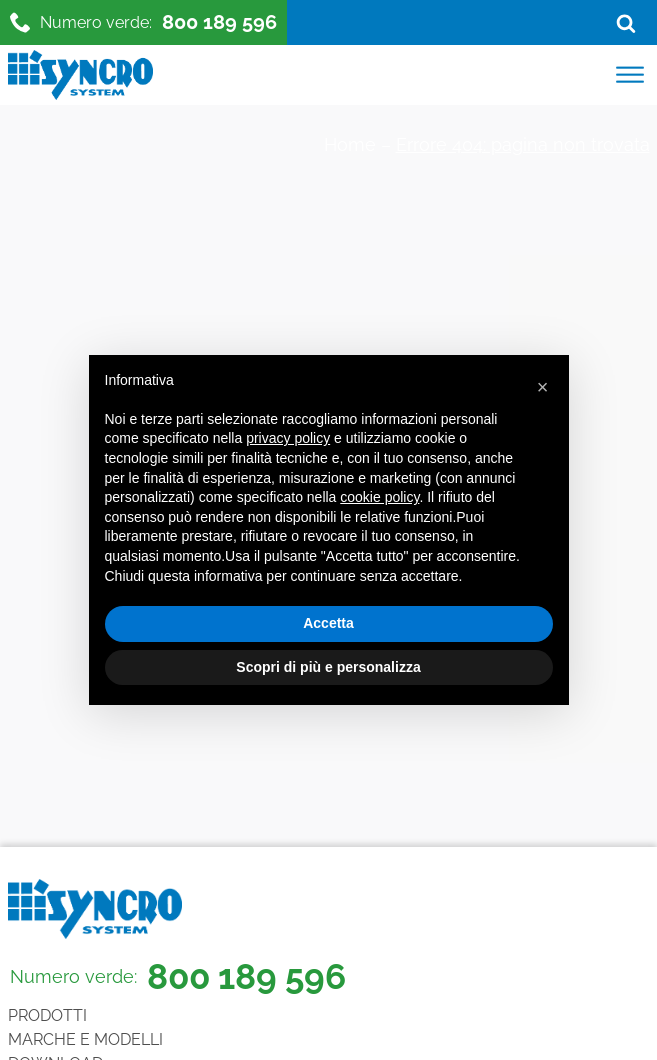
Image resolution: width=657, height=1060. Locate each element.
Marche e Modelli (85, 1039)
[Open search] (626, 23)
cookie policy (379, 497)
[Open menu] (630, 75)
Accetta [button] (328, 623)
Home (350, 144)
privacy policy (288, 438)
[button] (543, 387)
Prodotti (47, 1015)
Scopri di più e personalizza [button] (328, 667)
